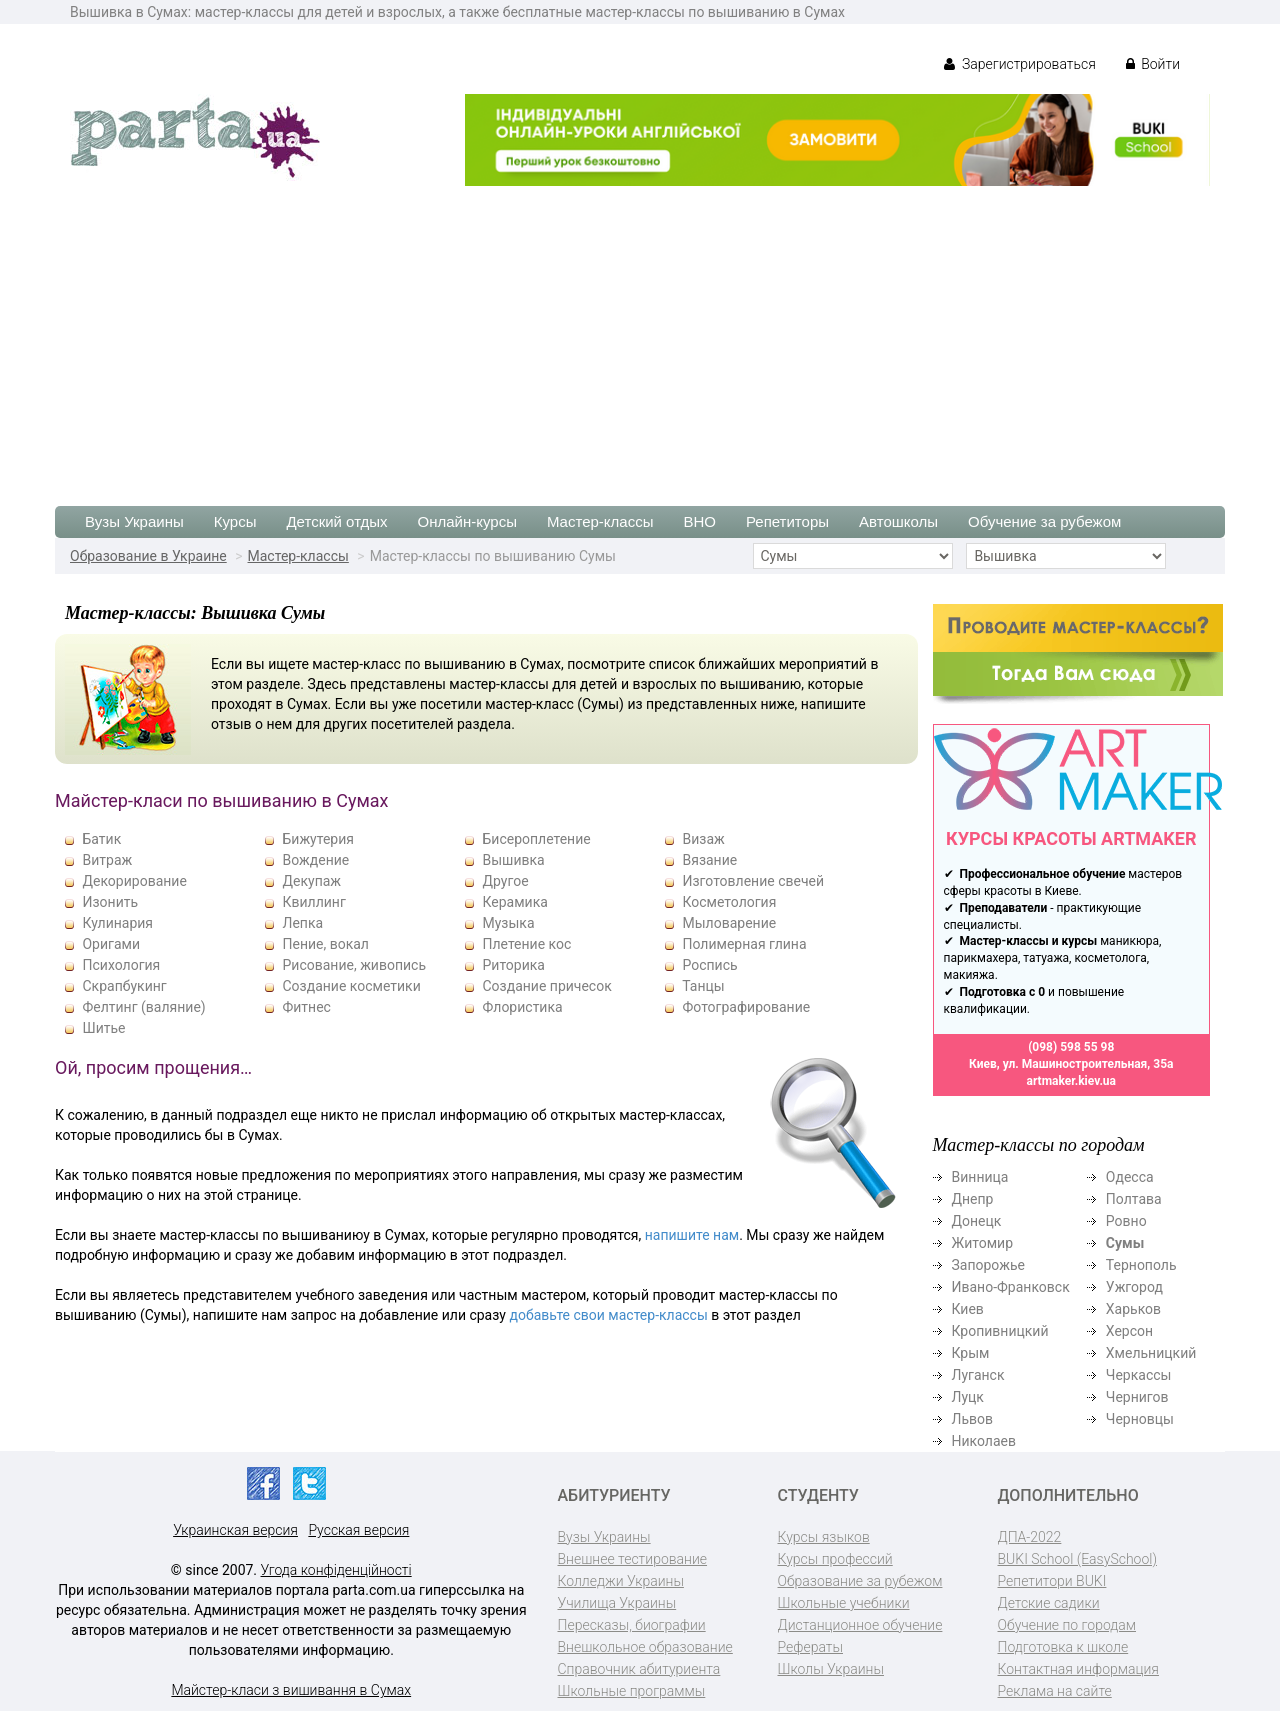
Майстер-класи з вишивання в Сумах (291, 1690)
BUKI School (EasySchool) (1077, 1559)
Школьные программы (632, 1691)
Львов (973, 1419)
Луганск (978, 1375)
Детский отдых (336, 521)
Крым (971, 1353)
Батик (101, 839)
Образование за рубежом (860, 1581)
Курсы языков (824, 1537)
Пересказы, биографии (632, 1625)
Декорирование (134, 881)
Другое (505, 881)
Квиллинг (313, 902)
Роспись (709, 965)
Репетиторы (787, 521)
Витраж (107, 860)
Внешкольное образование (645, 1647)
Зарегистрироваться (1019, 64)
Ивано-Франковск (1011, 1287)
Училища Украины (617, 1603)
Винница (980, 1177)
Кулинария (117, 923)
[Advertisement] (640, 336)
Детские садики (1049, 1603)
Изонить (110, 902)
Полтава (1134, 1199)
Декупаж (311, 881)
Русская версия (358, 1530)
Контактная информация (1078, 1669)
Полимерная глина (744, 944)
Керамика (514, 902)
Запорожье (988, 1265)
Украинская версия (235, 1530)
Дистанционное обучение (860, 1625)
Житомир (983, 1243)
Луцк (968, 1397)
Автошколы (898, 521)
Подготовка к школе (1063, 1647)
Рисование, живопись (354, 965)
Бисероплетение (536, 839)
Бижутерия (318, 839)
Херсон (1129, 1331)
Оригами (111, 944)
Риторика (513, 965)
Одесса (1130, 1177)
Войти (1153, 64)
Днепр (973, 1199)
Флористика (522, 1007)
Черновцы (1140, 1419)
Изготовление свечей (753, 881)
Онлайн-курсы (467, 521)
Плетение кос (526, 944)
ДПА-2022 (1030, 1537)
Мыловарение (729, 923)
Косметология (729, 902)
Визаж (703, 839)
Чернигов (1137, 1397)
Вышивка (513, 860)
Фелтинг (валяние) (143, 1007)
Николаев (984, 1441)
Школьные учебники (844, 1603)
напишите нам (692, 1235)
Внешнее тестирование (633, 1559)
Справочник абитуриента (639, 1669)
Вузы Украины (134, 521)
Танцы (703, 986)
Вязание (709, 860)
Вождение (315, 860)
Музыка (508, 923)
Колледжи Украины (621, 1581)
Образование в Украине (148, 556)
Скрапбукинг (124, 986)
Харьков (1133, 1309)
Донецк (977, 1221)
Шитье (103, 1028)
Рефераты (810, 1647)
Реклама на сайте (1055, 1691)
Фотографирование (746, 1007)
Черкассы (1139, 1375)
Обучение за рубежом (1044, 521)
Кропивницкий (1000, 1331)
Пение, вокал (325, 944)
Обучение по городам (1067, 1625)
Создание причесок (546, 986)
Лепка (302, 923)
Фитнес (306, 1007)
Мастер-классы (600, 521)
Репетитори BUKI (1052, 1581)
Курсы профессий (835, 1559)
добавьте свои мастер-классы (608, 1315)
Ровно (1126, 1221)
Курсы (235, 521)
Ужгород (1134, 1287)
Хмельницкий (1151, 1353)
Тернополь (1141, 1265)
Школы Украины (831, 1669)
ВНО (699, 521)
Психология (121, 965)
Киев (968, 1309)
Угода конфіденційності (336, 1570)
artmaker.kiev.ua (1071, 1081)
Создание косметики (351, 986)
